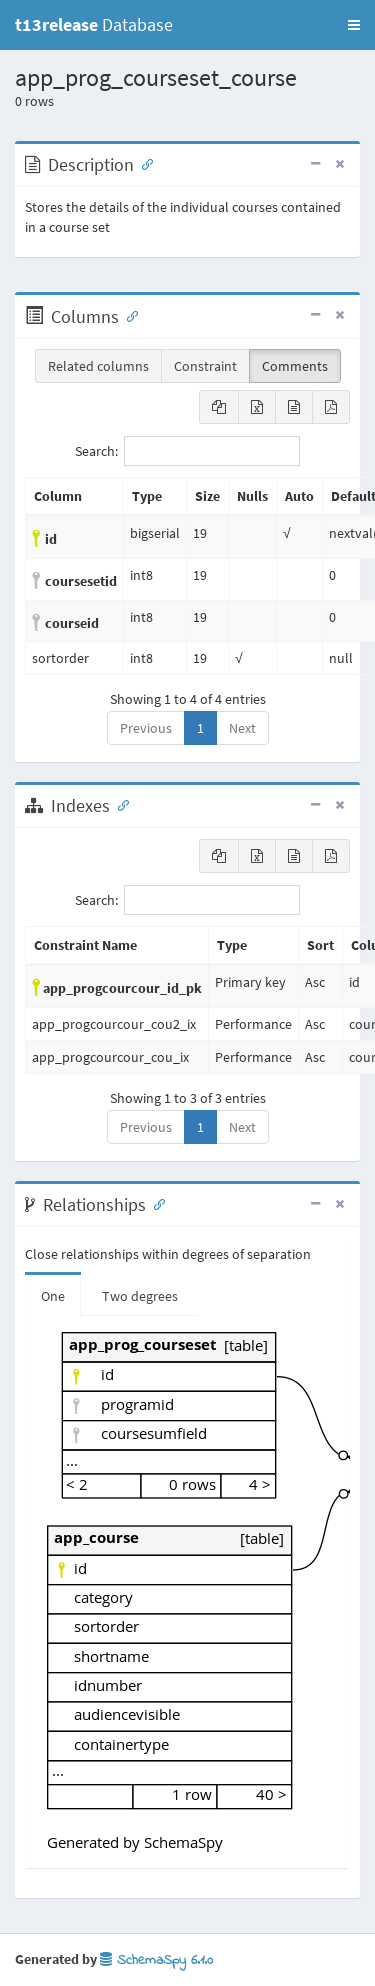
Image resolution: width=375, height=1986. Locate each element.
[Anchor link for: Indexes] (119, 804)
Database (94, 24)
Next (242, 728)
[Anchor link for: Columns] (128, 315)
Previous (146, 728)
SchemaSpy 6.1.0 (156, 1960)
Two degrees (140, 1296)
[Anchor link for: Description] (143, 163)
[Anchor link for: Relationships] (155, 1203)
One (53, 1296)
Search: (187, 451)
